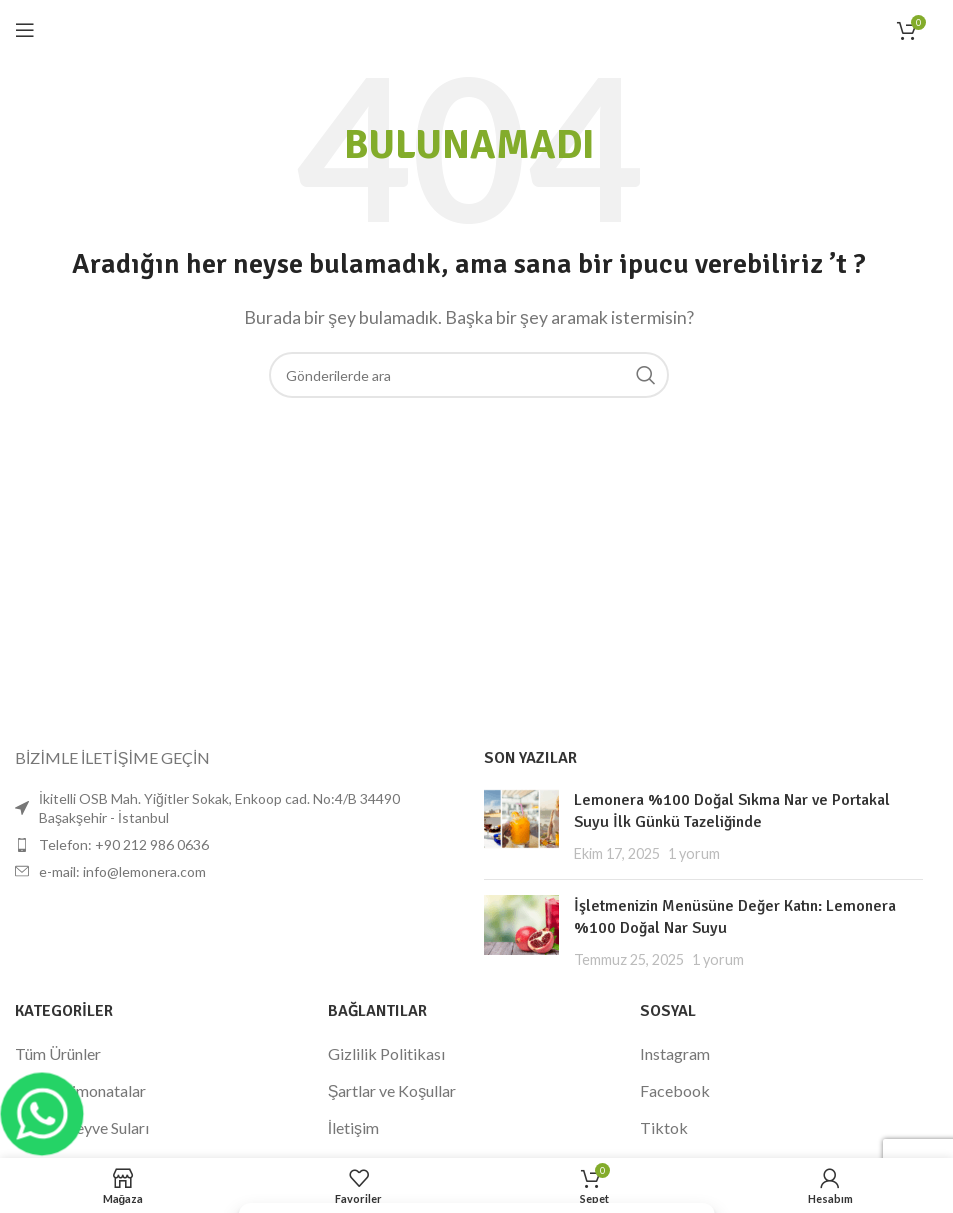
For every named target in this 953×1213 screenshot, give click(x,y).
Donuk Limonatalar (80, 1090)
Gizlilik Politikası (386, 1053)
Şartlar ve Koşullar (392, 1090)
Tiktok (664, 1127)
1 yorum (694, 853)
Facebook (675, 1090)
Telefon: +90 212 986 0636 (124, 844)
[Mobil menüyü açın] (25, 30)
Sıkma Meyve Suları (82, 1127)
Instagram (675, 1053)
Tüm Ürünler (58, 1053)
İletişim (353, 1127)
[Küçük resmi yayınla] (521, 826)
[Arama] (469, 375)
